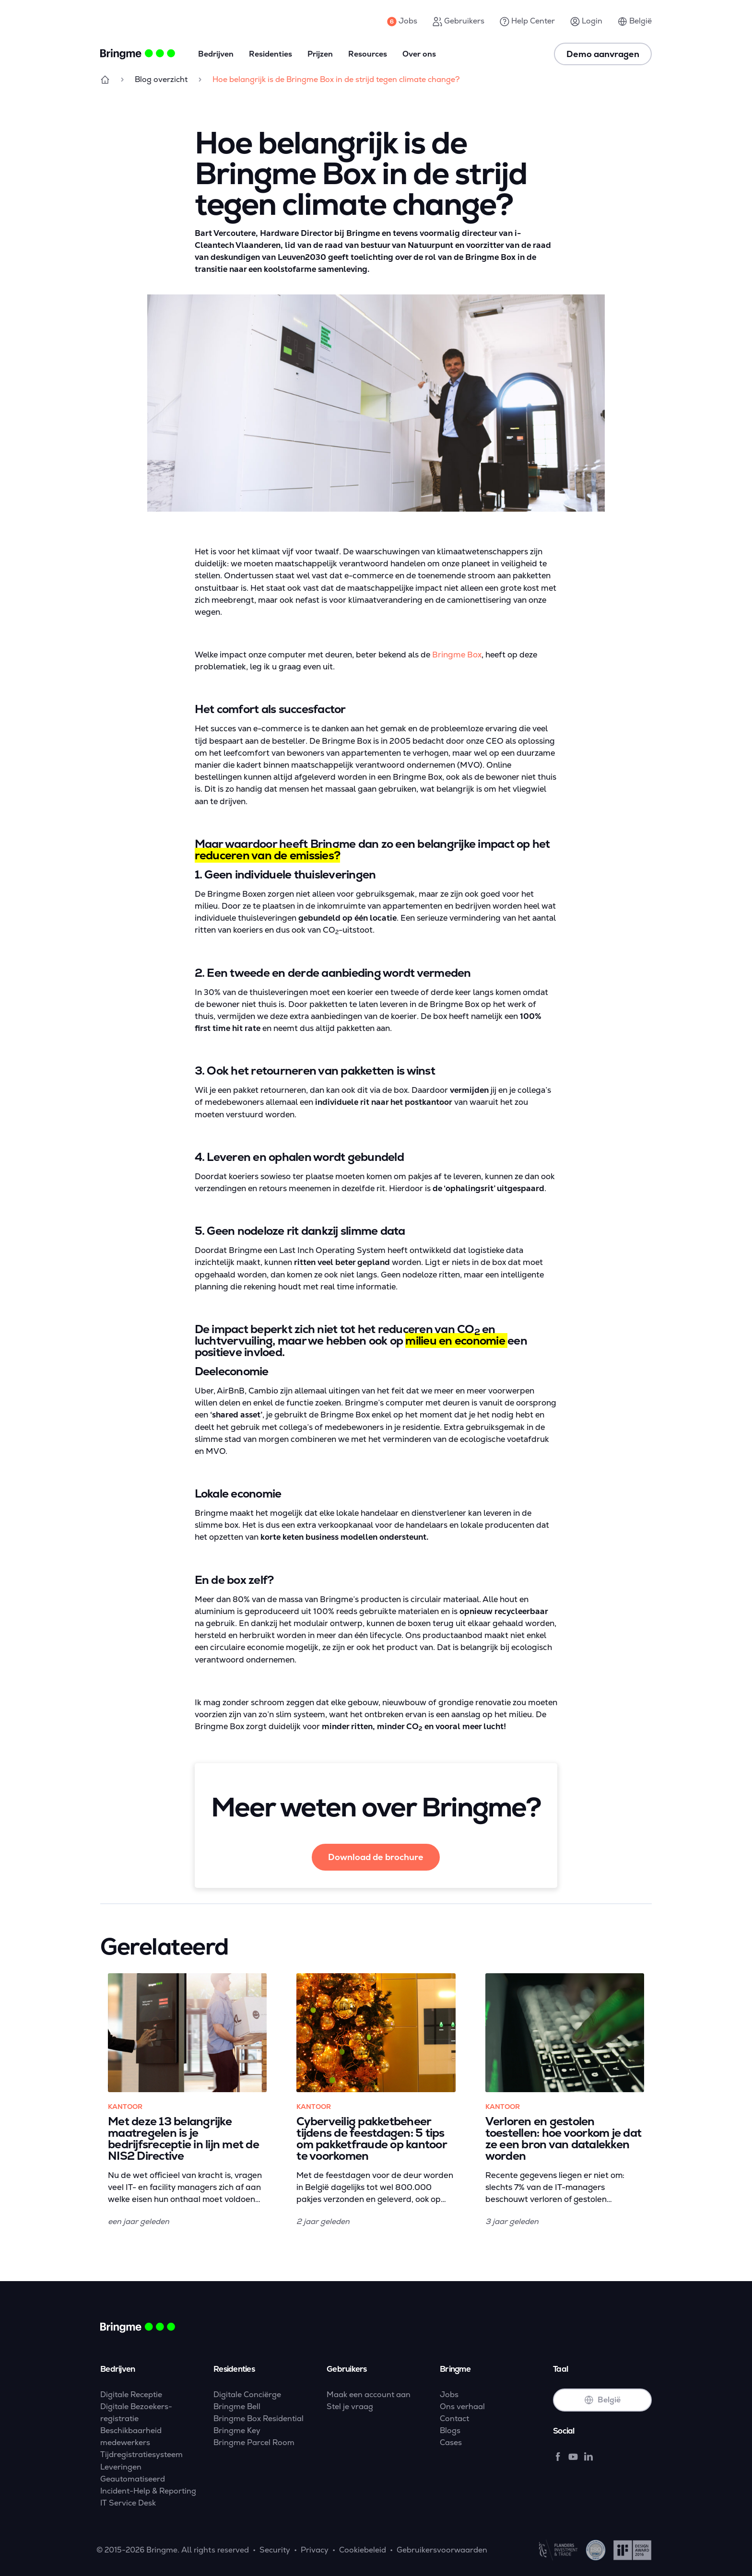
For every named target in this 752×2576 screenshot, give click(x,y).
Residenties (270, 54)
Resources (367, 54)
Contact (454, 2418)
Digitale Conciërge (247, 2394)
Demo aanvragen (602, 53)
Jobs (402, 21)
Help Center (527, 21)
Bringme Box (457, 654)
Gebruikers (458, 21)
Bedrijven (216, 54)
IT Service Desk (128, 2503)
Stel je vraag (350, 2406)
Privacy (315, 2550)
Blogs (450, 2430)
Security (274, 2550)
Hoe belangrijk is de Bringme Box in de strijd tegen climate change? (336, 79)
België (635, 21)
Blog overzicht (161, 79)
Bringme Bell (236, 2406)
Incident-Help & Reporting (148, 2491)
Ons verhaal (462, 2406)
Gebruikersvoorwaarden (442, 2550)
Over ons (419, 54)
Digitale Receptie (131, 2394)
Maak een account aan (369, 2394)
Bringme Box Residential (258, 2418)
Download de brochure (375, 1856)
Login (586, 21)
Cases (451, 2442)
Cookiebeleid (362, 2550)
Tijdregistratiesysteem (141, 2454)
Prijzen (320, 54)
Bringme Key (236, 2430)
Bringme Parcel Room (253, 2442)
